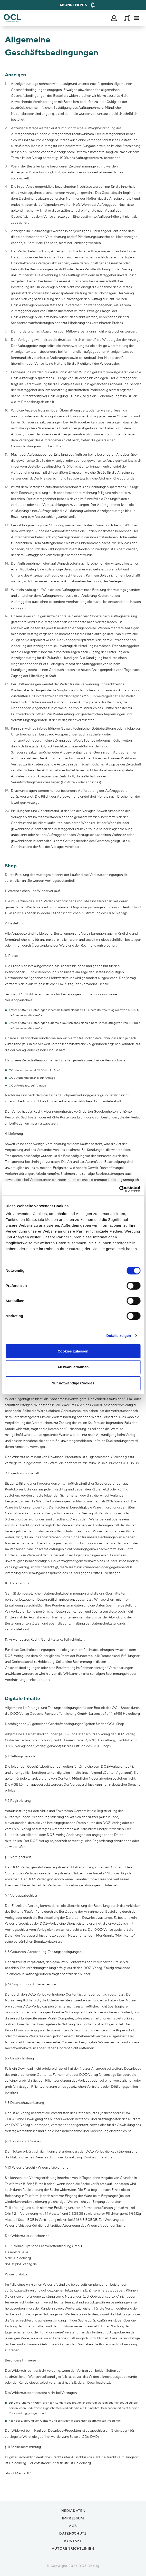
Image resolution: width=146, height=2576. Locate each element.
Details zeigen (118, 1335)
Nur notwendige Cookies (73, 1383)
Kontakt (73, 2541)
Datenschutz (73, 2533)
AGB (73, 2526)
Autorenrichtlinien (73, 2548)
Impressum (73, 2518)
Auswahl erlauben (72, 1367)
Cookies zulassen (73, 1351)
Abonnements (73, 5)
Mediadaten (73, 2510)
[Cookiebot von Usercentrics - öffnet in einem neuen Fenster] (119, 1189)
